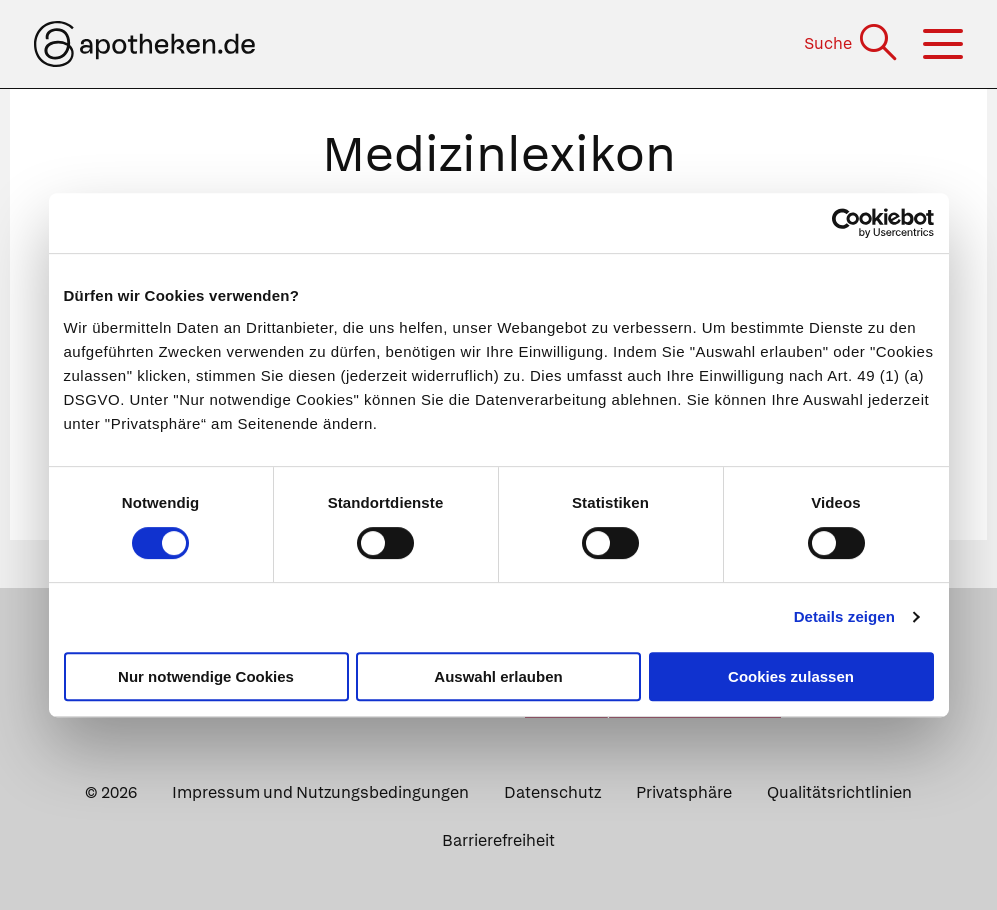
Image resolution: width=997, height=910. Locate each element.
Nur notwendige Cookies (206, 676)
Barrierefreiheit (498, 840)
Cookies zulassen (791, 676)
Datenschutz (552, 792)
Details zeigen (844, 616)
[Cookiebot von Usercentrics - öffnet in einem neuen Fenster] (846, 223)
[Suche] (852, 43)
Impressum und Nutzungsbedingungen (320, 792)
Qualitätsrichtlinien (839, 792)
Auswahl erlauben (498, 676)
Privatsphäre (684, 792)
